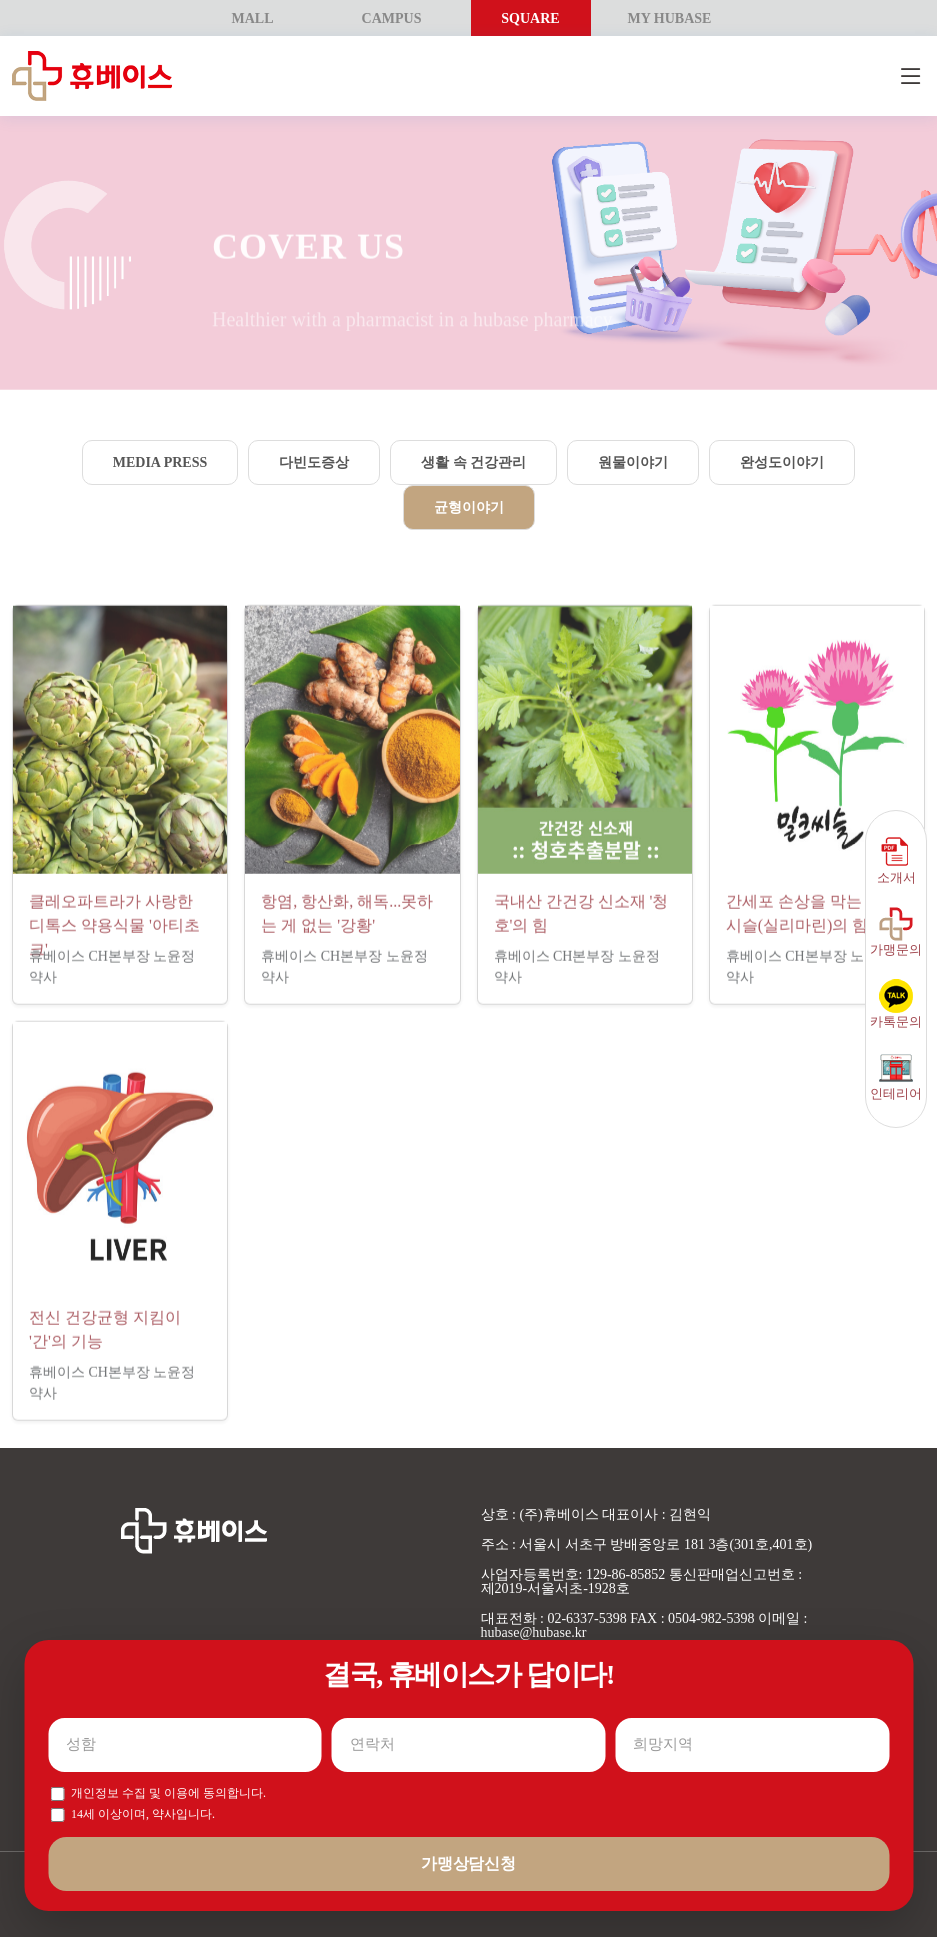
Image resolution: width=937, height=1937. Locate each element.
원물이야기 (633, 462)
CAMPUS (392, 18)
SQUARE (530, 18)
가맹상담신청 (468, 1863)
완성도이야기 (782, 462)
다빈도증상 (314, 462)
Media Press (160, 462)
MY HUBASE (670, 18)
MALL (253, 18)
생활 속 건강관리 (473, 462)
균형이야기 (469, 507)
